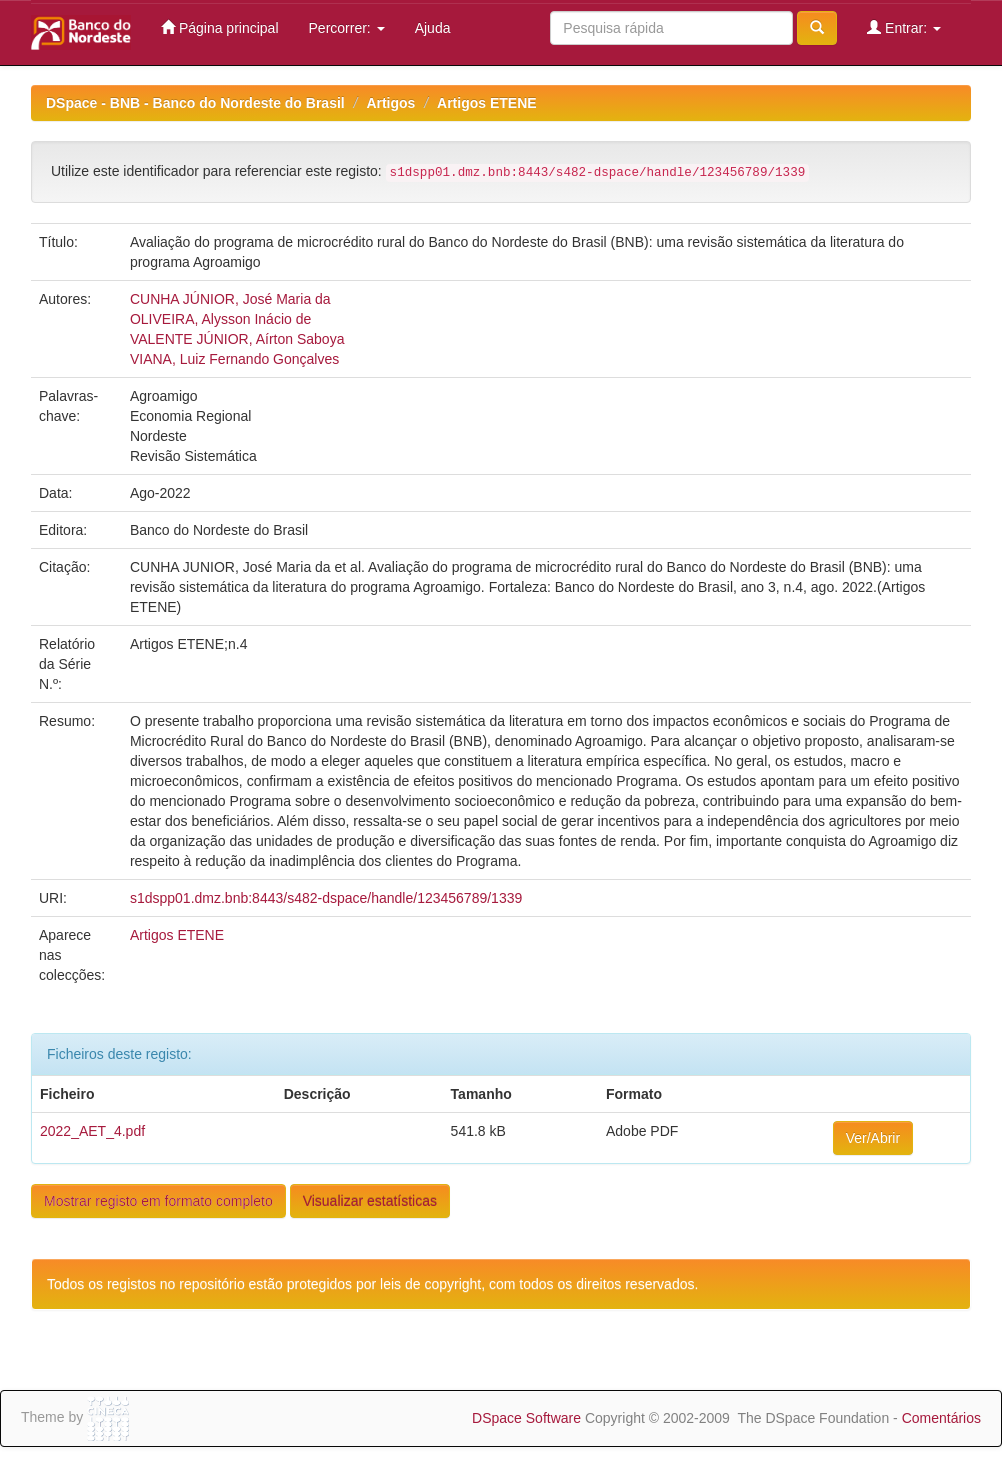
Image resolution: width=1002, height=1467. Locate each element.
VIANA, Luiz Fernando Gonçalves (234, 359)
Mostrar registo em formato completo (158, 1201)
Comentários (941, 1418)
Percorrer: (347, 28)
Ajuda (433, 28)
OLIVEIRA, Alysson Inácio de (220, 319)
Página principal (220, 27)
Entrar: (904, 27)
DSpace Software (526, 1418)
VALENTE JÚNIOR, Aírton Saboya (237, 339)
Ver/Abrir (873, 1138)
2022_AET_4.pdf (92, 1131)
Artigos (390, 103)
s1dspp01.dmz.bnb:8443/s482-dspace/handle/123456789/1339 (326, 898)
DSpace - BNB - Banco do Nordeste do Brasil (195, 103)
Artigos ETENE (487, 103)
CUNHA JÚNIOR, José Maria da (230, 299)
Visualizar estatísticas (370, 1201)
